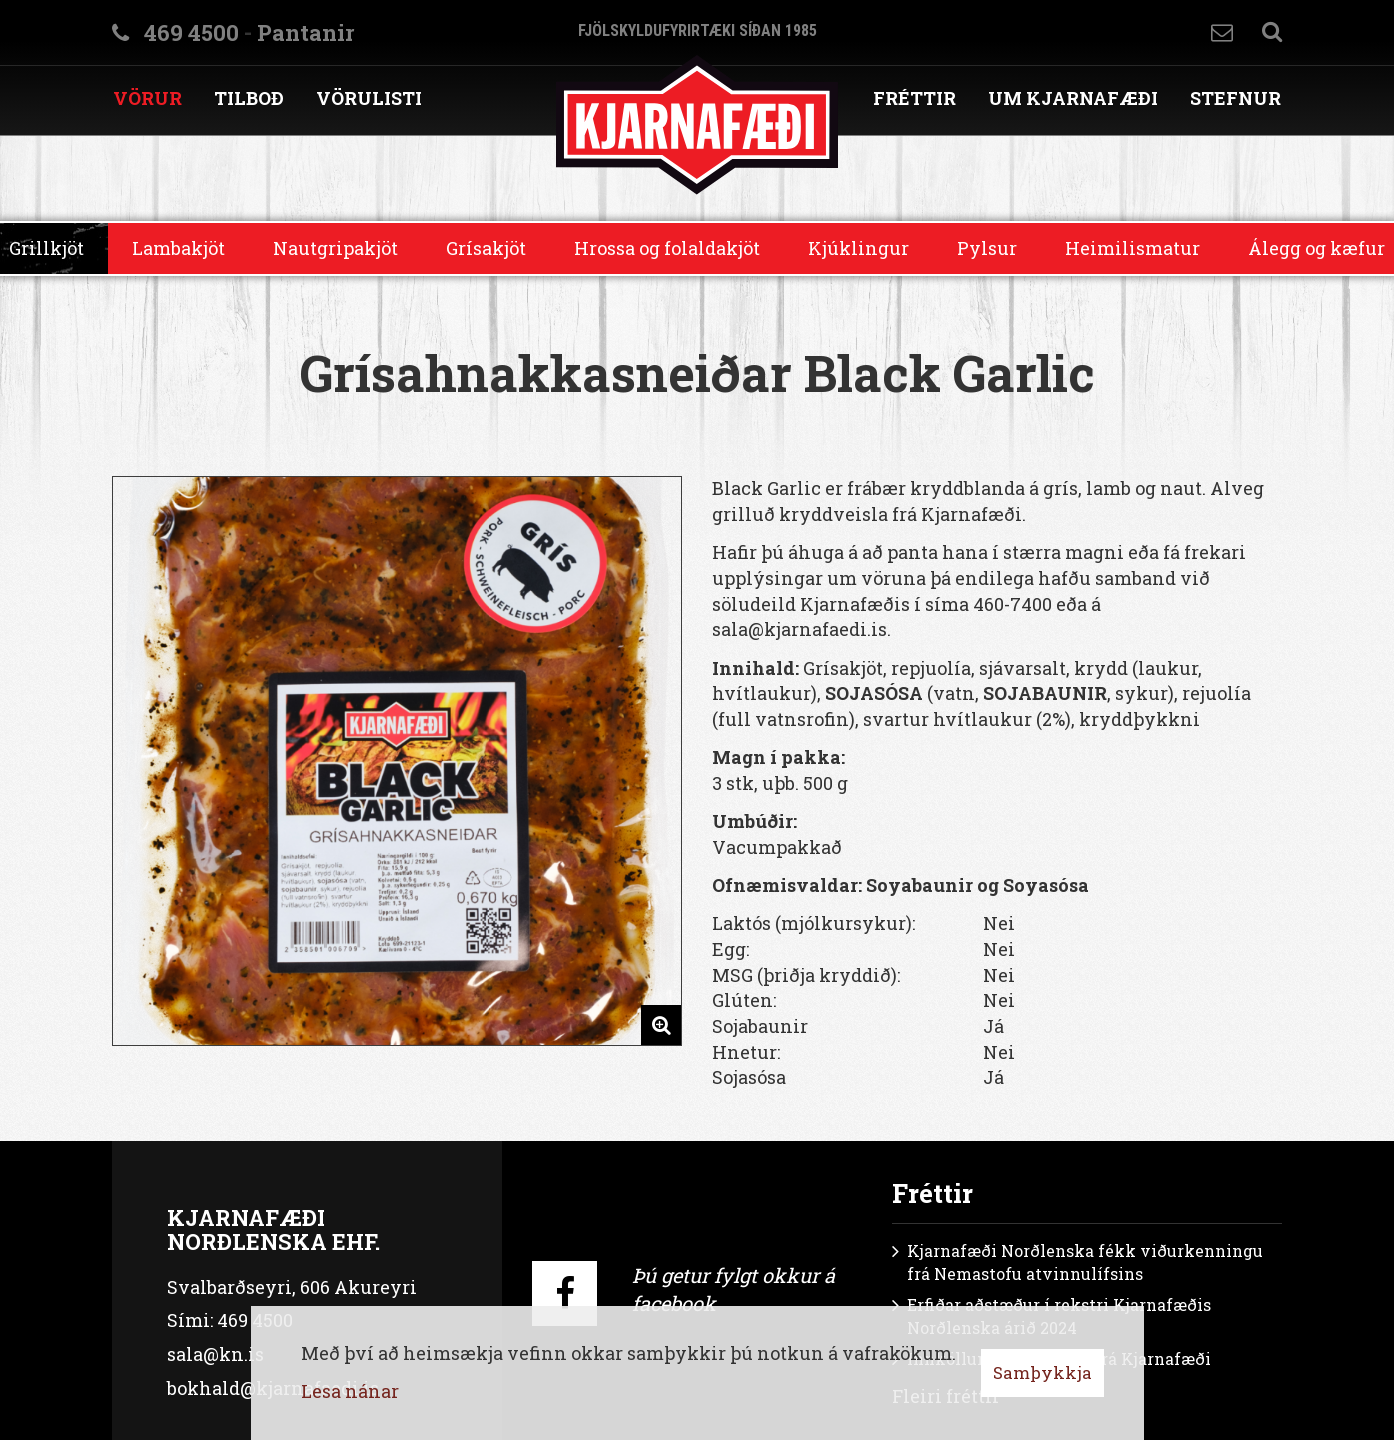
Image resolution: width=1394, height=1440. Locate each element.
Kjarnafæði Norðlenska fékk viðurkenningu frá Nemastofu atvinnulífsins (1085, 1262)
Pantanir (305, 32)
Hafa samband (1222, 32)
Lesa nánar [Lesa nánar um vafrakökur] (350, 1391)
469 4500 (191, 32)
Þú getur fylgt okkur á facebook (733, 1289)
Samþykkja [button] (1042, 1372)
